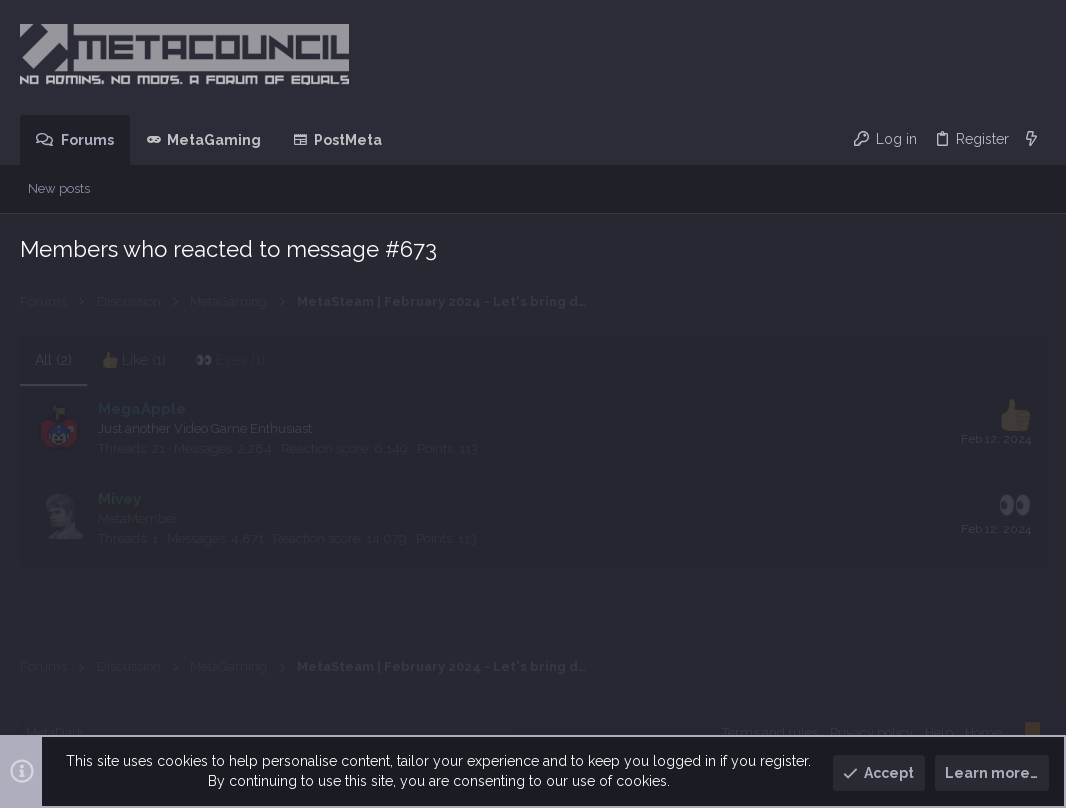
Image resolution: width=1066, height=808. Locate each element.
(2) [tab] (53, 360)
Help (939, 732)
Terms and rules (770, 732)
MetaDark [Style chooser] (55, 732)
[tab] (134, 361)
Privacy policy (871, 732)
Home (983, 732)
